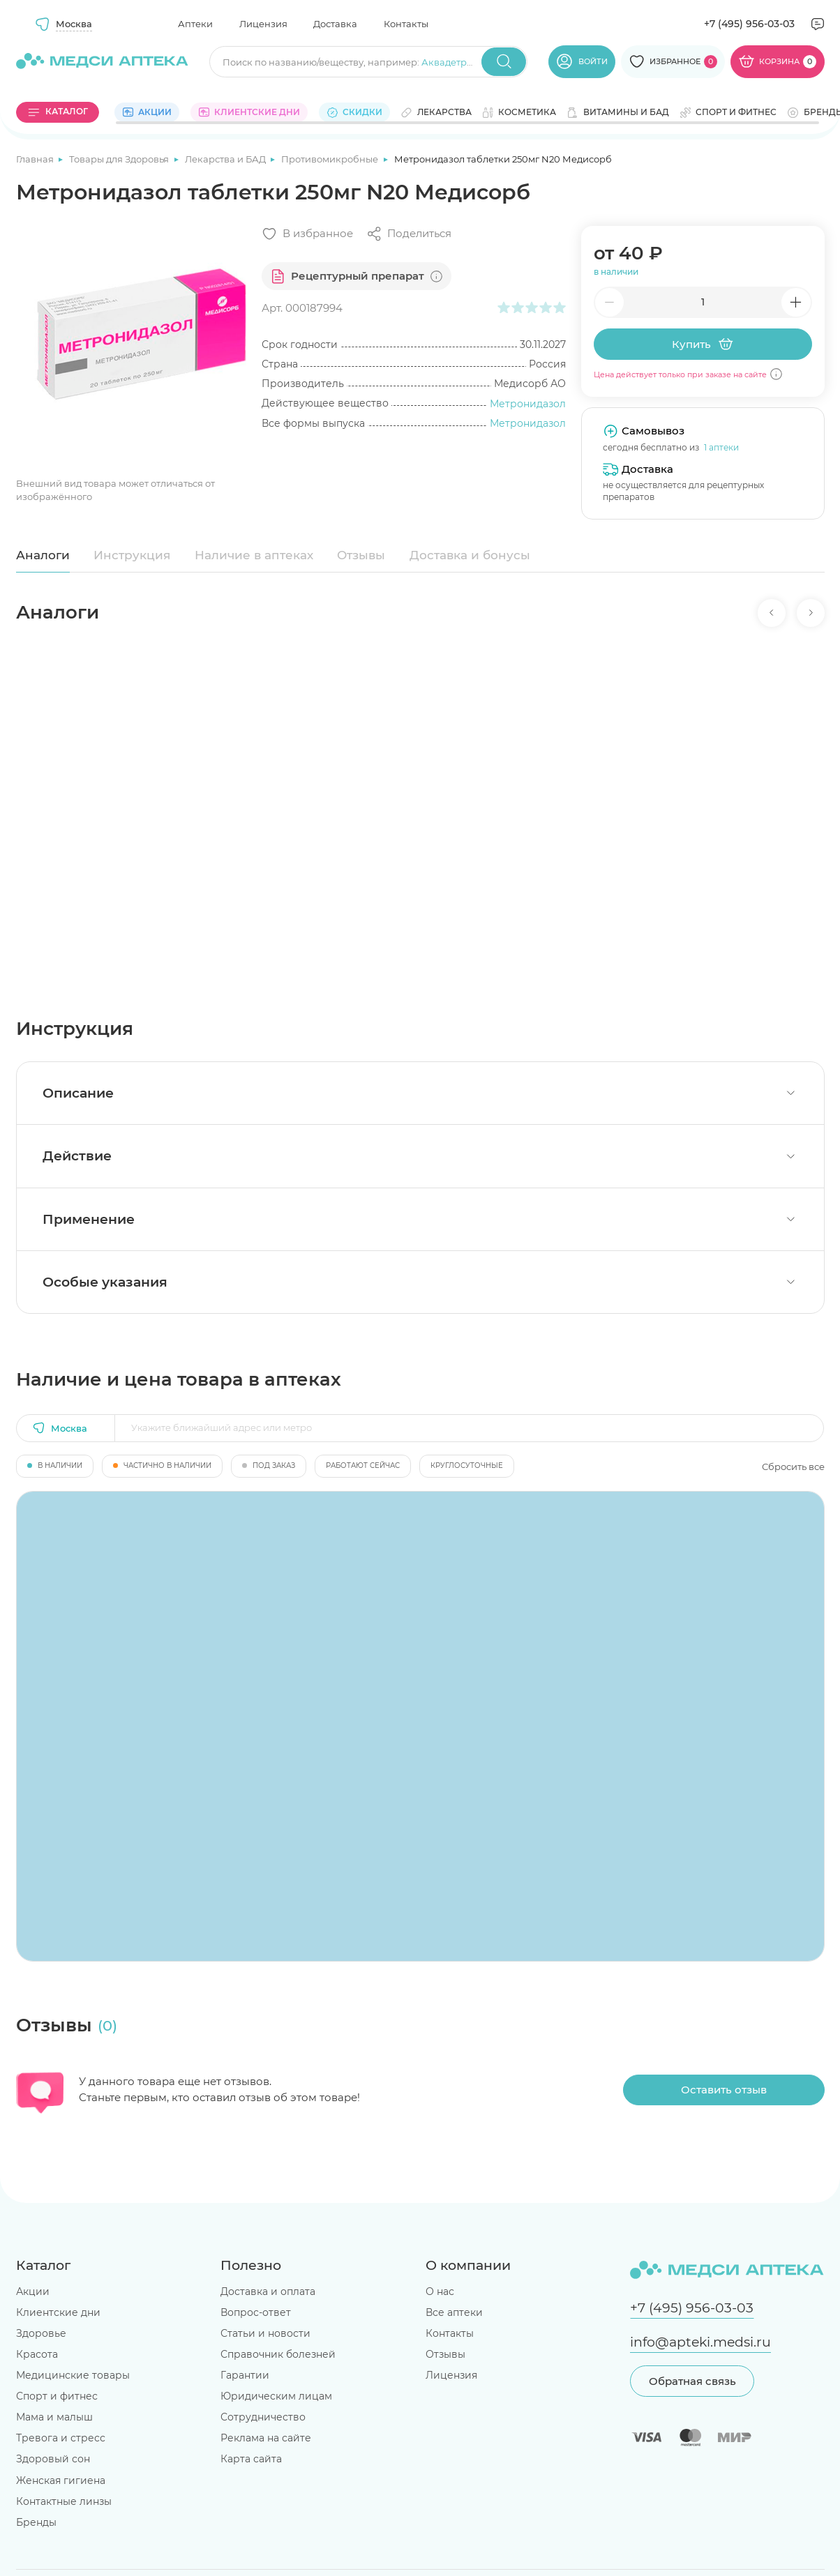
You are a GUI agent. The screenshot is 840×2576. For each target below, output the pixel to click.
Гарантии (244, 2375)
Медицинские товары (73, 2375)
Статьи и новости (265, 2333)
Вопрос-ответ (255, 2312)
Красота (37, 2354)
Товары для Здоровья (120, 159)
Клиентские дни (58, 2312)
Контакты (406, 23)
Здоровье (41, 2333)
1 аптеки (721, 447)
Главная (36, 159)
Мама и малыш (54, 2417)
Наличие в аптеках (254, 555)
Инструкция (131, 555)
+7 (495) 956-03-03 (749, 23)
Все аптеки (454, 2312)
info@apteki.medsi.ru (700, 2342)
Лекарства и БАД (226, 159)
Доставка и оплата (267, 2291)
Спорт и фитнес (57, 2396)
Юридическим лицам (276, 2396)
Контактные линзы (64, 2501)
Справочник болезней (278, 2354)
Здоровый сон (53, 2459)
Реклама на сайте (265, 2438)
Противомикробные (330, 159)
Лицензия (263, 23)
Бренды (36, 2522)
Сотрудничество (263, 2417)
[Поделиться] (408, 234)
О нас (440, 2291)
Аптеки (195, 23)
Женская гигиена (60, 2480)
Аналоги (43, 555)
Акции (33, 2291)
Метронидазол (528, 403)
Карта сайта (251, 2459)
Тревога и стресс (60, 2438)
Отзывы (361, 555)
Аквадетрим (450, 62)
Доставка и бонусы (470, 555)
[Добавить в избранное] (307, 234)
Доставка (335, 23)
